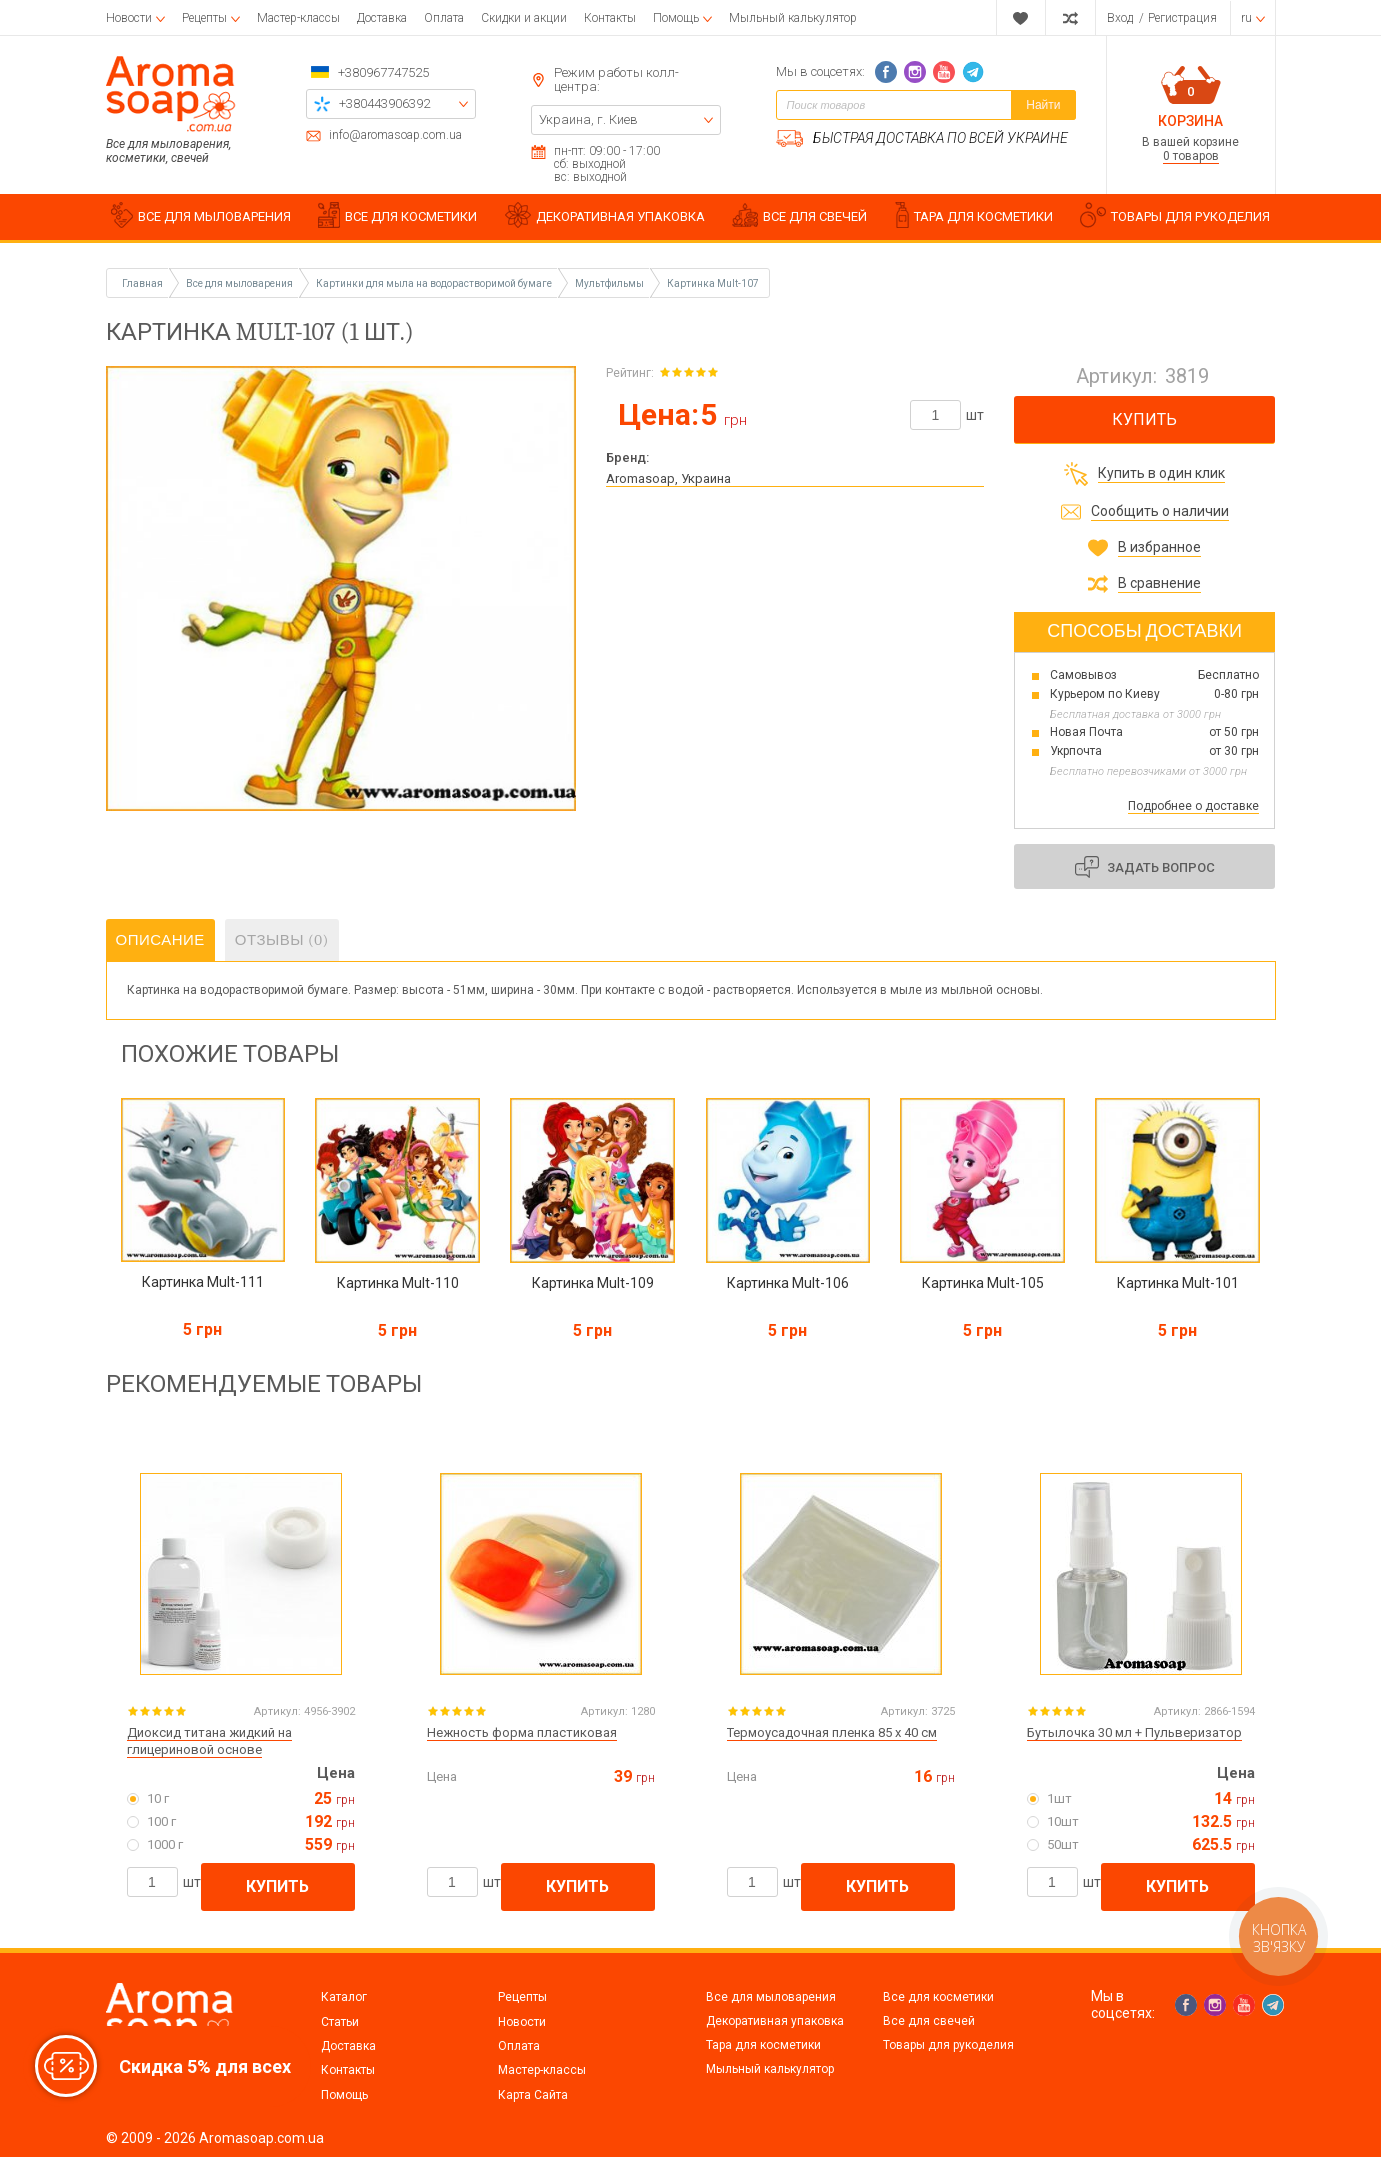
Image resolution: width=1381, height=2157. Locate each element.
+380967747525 (383, 72)
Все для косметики (938, 1997)
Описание (160, 940)
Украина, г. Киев (588, 119)
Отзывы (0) (282, 940)
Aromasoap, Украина (668, 478)
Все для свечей (929, 2021)
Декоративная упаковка (775, 2021)
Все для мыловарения (771, 1997)
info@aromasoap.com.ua (395, 135)
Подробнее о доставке (1193, 806)
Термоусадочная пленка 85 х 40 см (832, 1732)
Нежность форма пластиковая (522, 1732)
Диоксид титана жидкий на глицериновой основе (209, 1741)
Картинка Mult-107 (713, 283)
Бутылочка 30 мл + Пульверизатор (1134, 1732)
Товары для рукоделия (948, 2045)
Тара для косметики (763, 2045)
